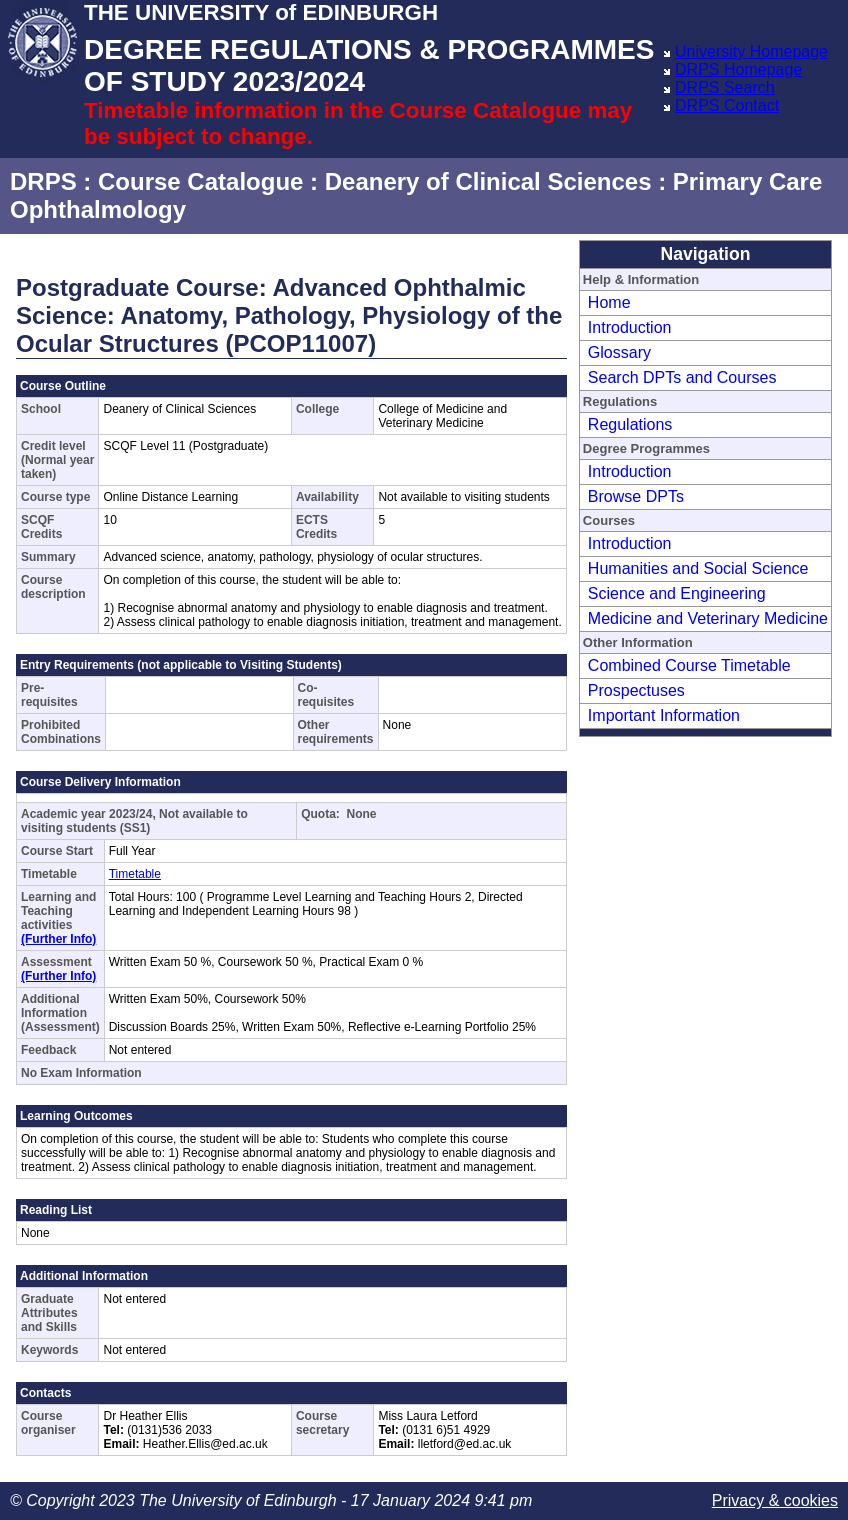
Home (609, 302)
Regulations (630, 424)
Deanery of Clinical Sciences (488, 181)
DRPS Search (725, 87)
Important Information (664, 715)
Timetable (135, 874)
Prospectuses (636, 690)
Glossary (619, 352)
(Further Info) (58, 939)
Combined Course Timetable (689, 665)
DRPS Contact (727, 105)
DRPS (43, 181)
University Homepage (751, 51)
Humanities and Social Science (698, 568)
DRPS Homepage (738, 69)
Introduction (630, 327)
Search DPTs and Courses (682, 377)
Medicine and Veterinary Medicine (708, 618)
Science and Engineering (677, 593)
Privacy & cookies (775, 1500)
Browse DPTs (636, 496)
